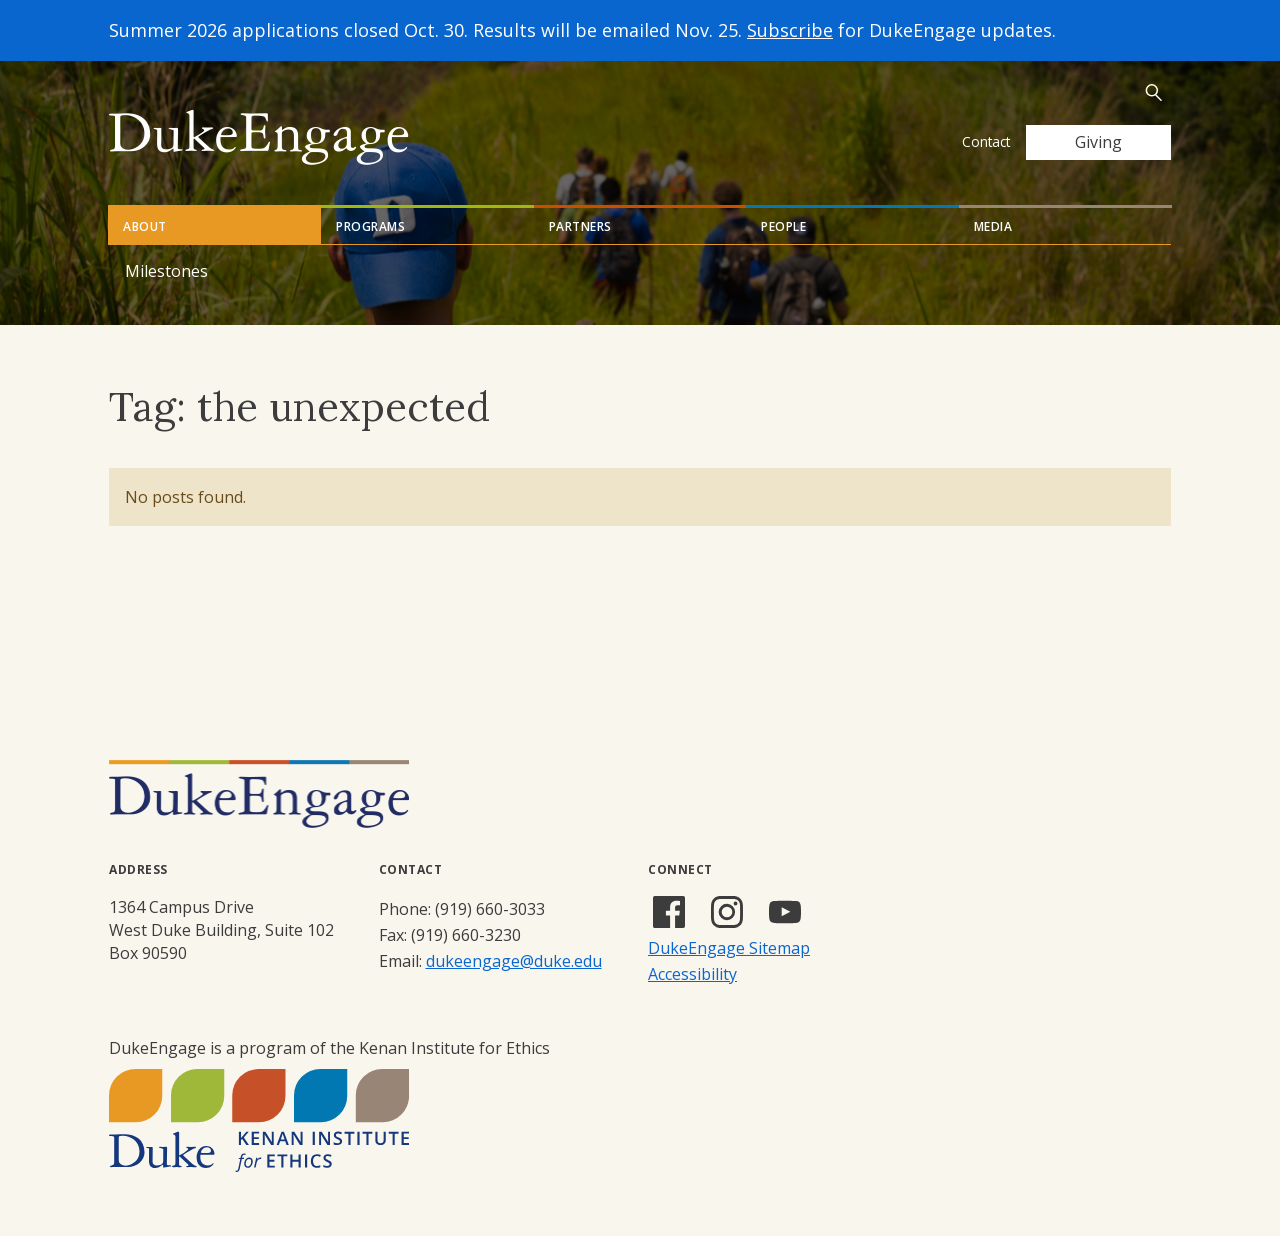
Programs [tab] (370, 226)
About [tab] (145, 226)
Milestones (166, 271)
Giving (1098, 142)
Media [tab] (993, 226)
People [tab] (783, 226)
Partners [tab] (580, 226)
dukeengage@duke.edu (514, 961)
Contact (986, 141)
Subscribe (790, 30)
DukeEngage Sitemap (729, 948)
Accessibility (692, 974)
